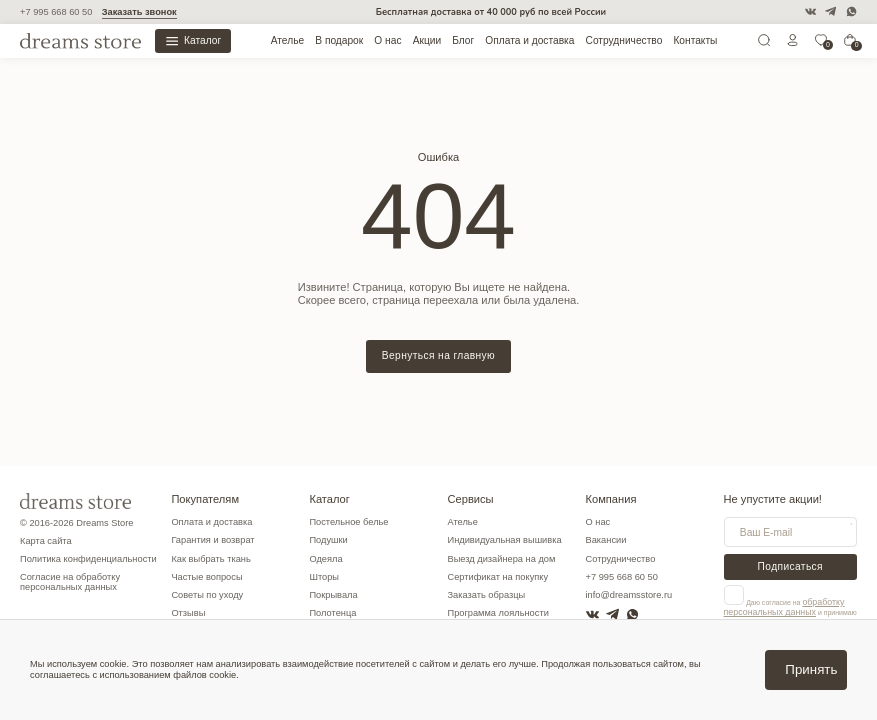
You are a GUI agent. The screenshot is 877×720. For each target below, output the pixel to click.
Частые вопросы (206, 577)
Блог (463, 40)
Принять (811, 669)
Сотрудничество (624, 40)
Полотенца (332, 613)
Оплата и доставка (529, 40)
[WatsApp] (851, 11)
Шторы (324, 577)
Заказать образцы (486, 595)
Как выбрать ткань (210, 559)
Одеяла (325, 559)
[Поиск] (764, 44)
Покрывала (333, 595)
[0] (821, 44)
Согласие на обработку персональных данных (70, 582)
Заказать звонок (139, 12)
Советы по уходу (207, 595)
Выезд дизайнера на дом (501, 559)
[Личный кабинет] (793, 44)
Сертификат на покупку (497, 577)
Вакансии (606, 540)
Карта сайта (46, 541)
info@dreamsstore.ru (629, 595)
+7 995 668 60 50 (56, 12)
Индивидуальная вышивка (504, 540)
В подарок (339, 40)
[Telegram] (830, 11)
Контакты (695, 40)
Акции (427, 40)
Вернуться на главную (438, 355)
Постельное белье (348, 522)
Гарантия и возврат (212, 540)
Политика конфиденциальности (88, 559)
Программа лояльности (497, 613)
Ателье (287, 40)
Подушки (328, 540)
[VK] (810, 11)
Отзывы (188, 613)
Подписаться (790, 566)
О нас (387, 40)
